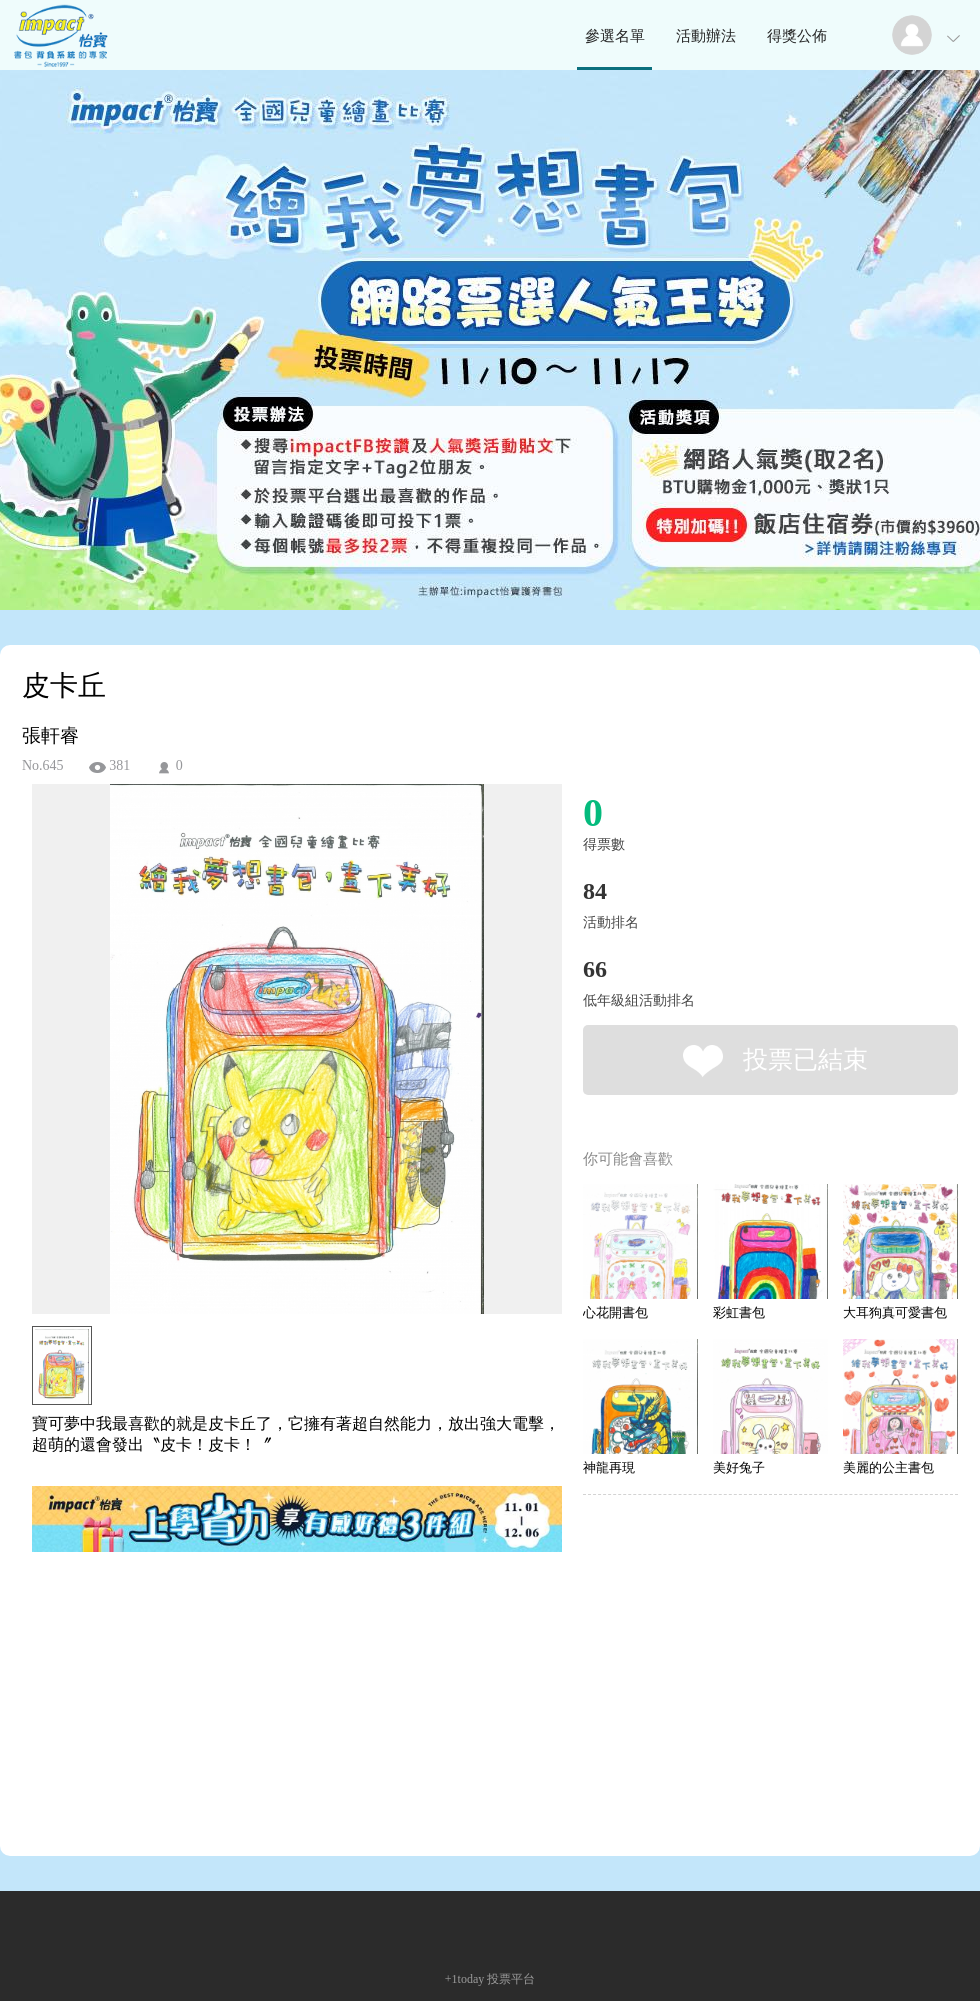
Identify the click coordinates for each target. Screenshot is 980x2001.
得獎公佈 (797, 36)
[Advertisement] (266, 1646)
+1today (464, 1979)
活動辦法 (706, 36)
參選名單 (615, 36)
